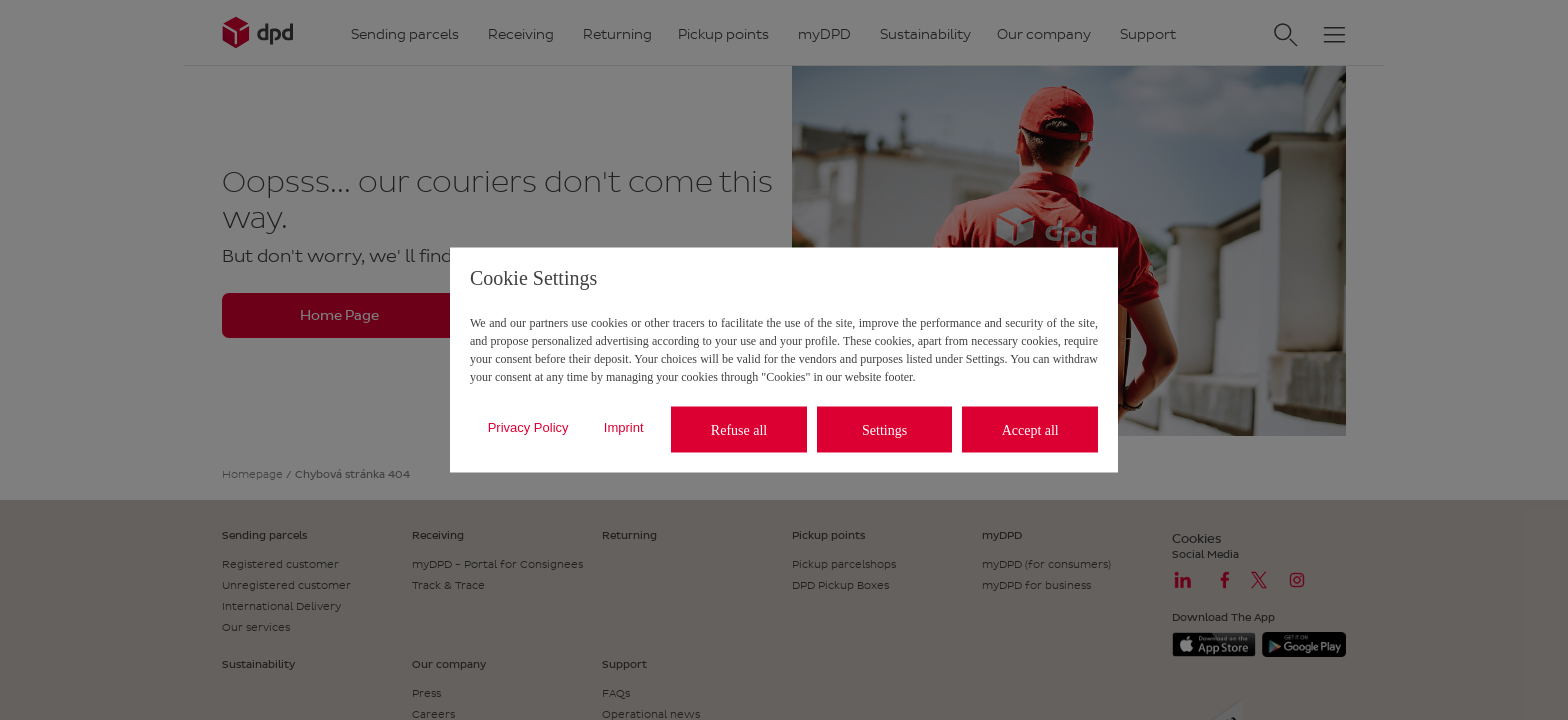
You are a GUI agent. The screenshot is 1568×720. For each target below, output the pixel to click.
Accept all (1030, 429)
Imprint (624, 426)
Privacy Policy (528, 426)
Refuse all (739, 429)
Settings (884, 429)
